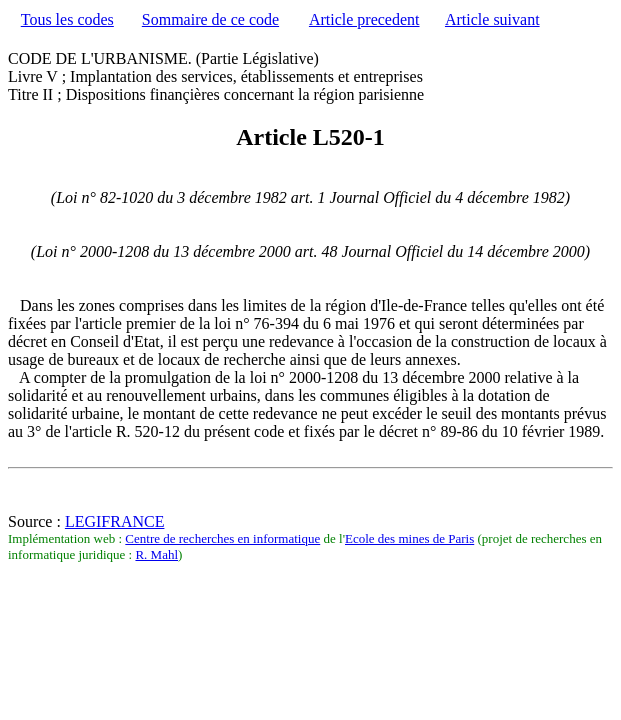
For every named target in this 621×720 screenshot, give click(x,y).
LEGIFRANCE (115, 521)
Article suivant (492, 19)
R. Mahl (156, 554)
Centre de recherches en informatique (222, 538)
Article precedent (364, 19)
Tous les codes (67, 19)
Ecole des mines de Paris (409, 538)
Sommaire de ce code (210, 19)
